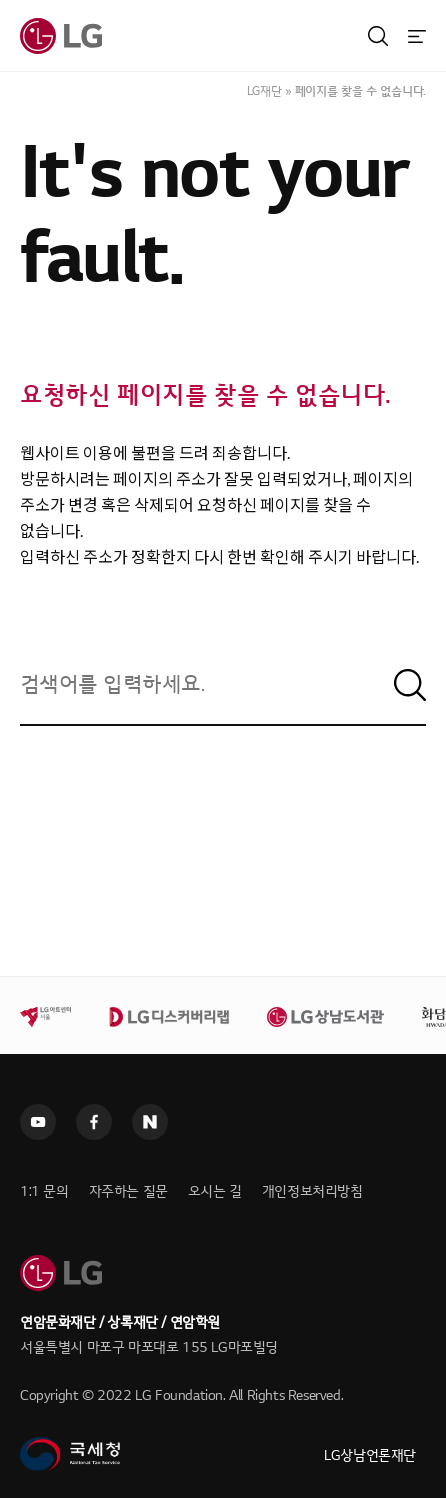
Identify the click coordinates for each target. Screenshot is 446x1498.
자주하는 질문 (128, 1191)
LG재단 (264, 91)
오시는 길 (215, 1191)
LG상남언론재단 (370, 1455)
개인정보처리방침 (312, 1191)
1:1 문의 (44, 1191)
